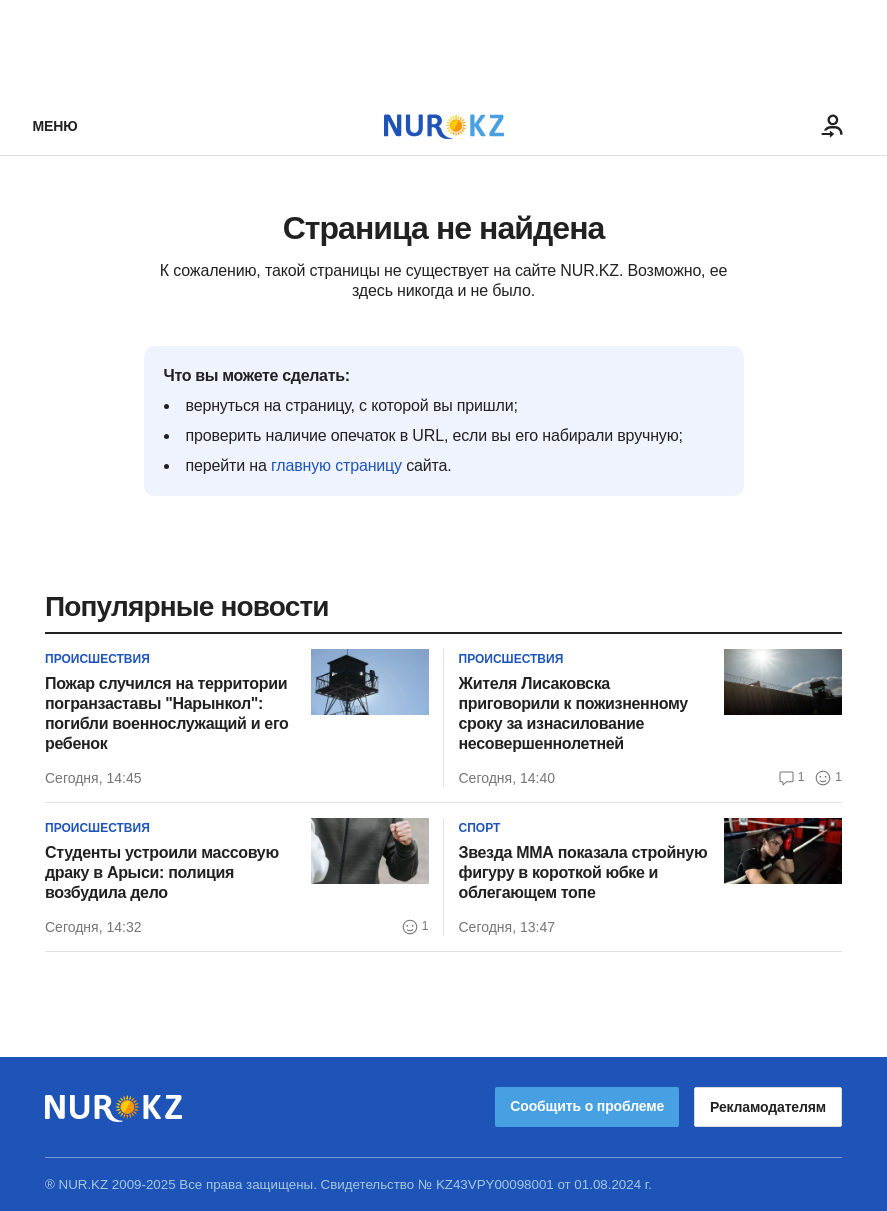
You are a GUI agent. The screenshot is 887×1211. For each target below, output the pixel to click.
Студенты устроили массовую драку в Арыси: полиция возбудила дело (162, 872)
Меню (55, 126)
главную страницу (336, 465)
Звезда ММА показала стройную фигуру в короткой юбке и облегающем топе (583, 872)
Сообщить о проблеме (587, 1106)
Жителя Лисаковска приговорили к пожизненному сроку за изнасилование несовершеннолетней (573, 713)
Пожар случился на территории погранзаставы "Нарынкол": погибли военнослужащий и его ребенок (167, 713)
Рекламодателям (768, 1107)
